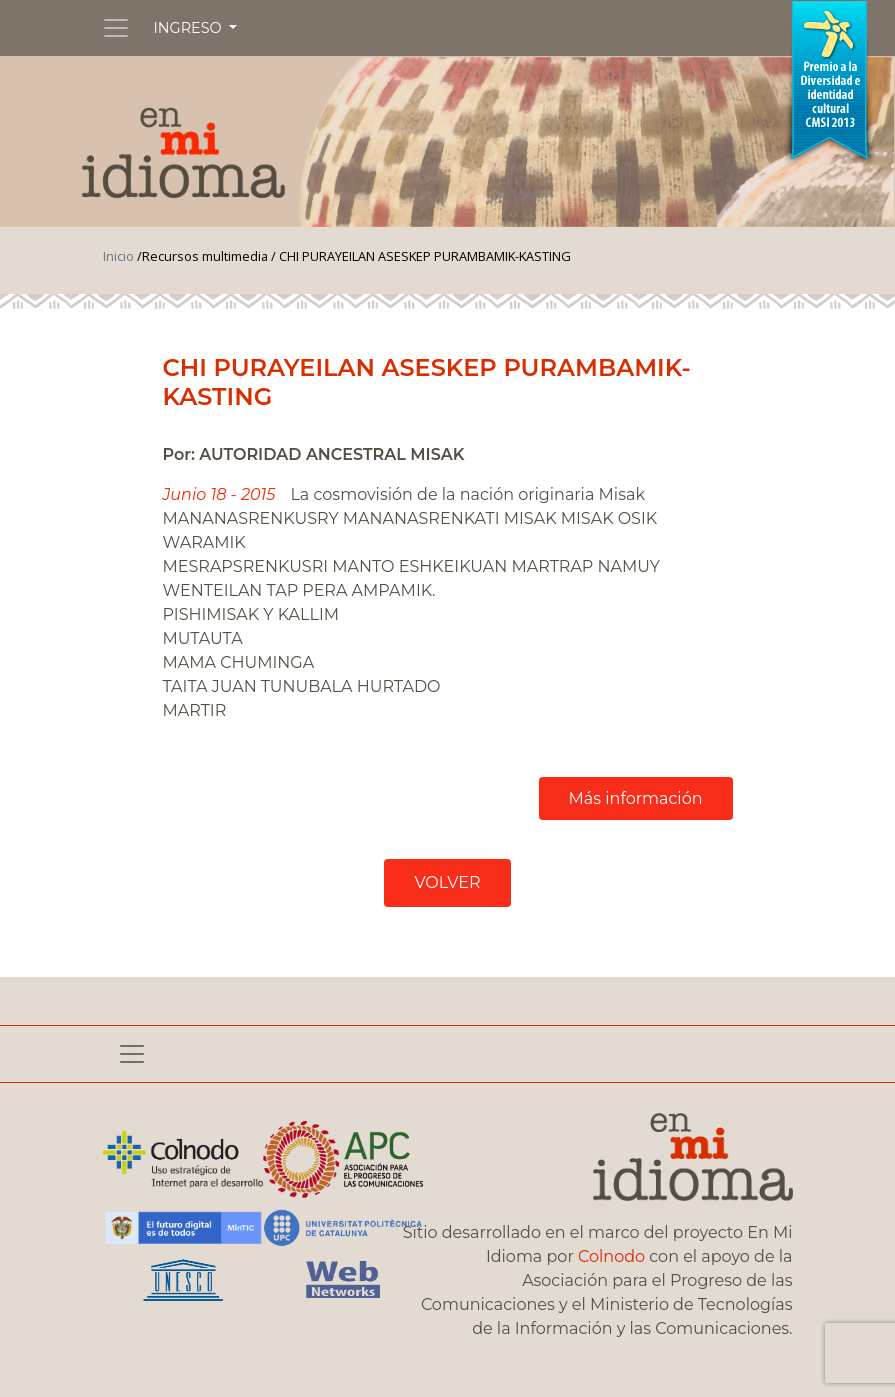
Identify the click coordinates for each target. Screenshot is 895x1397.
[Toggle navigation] (116, 28)
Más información (636, 798)
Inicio (118, 256)
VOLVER (447, 882)
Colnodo (611, 1256)
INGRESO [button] (190, 28)
